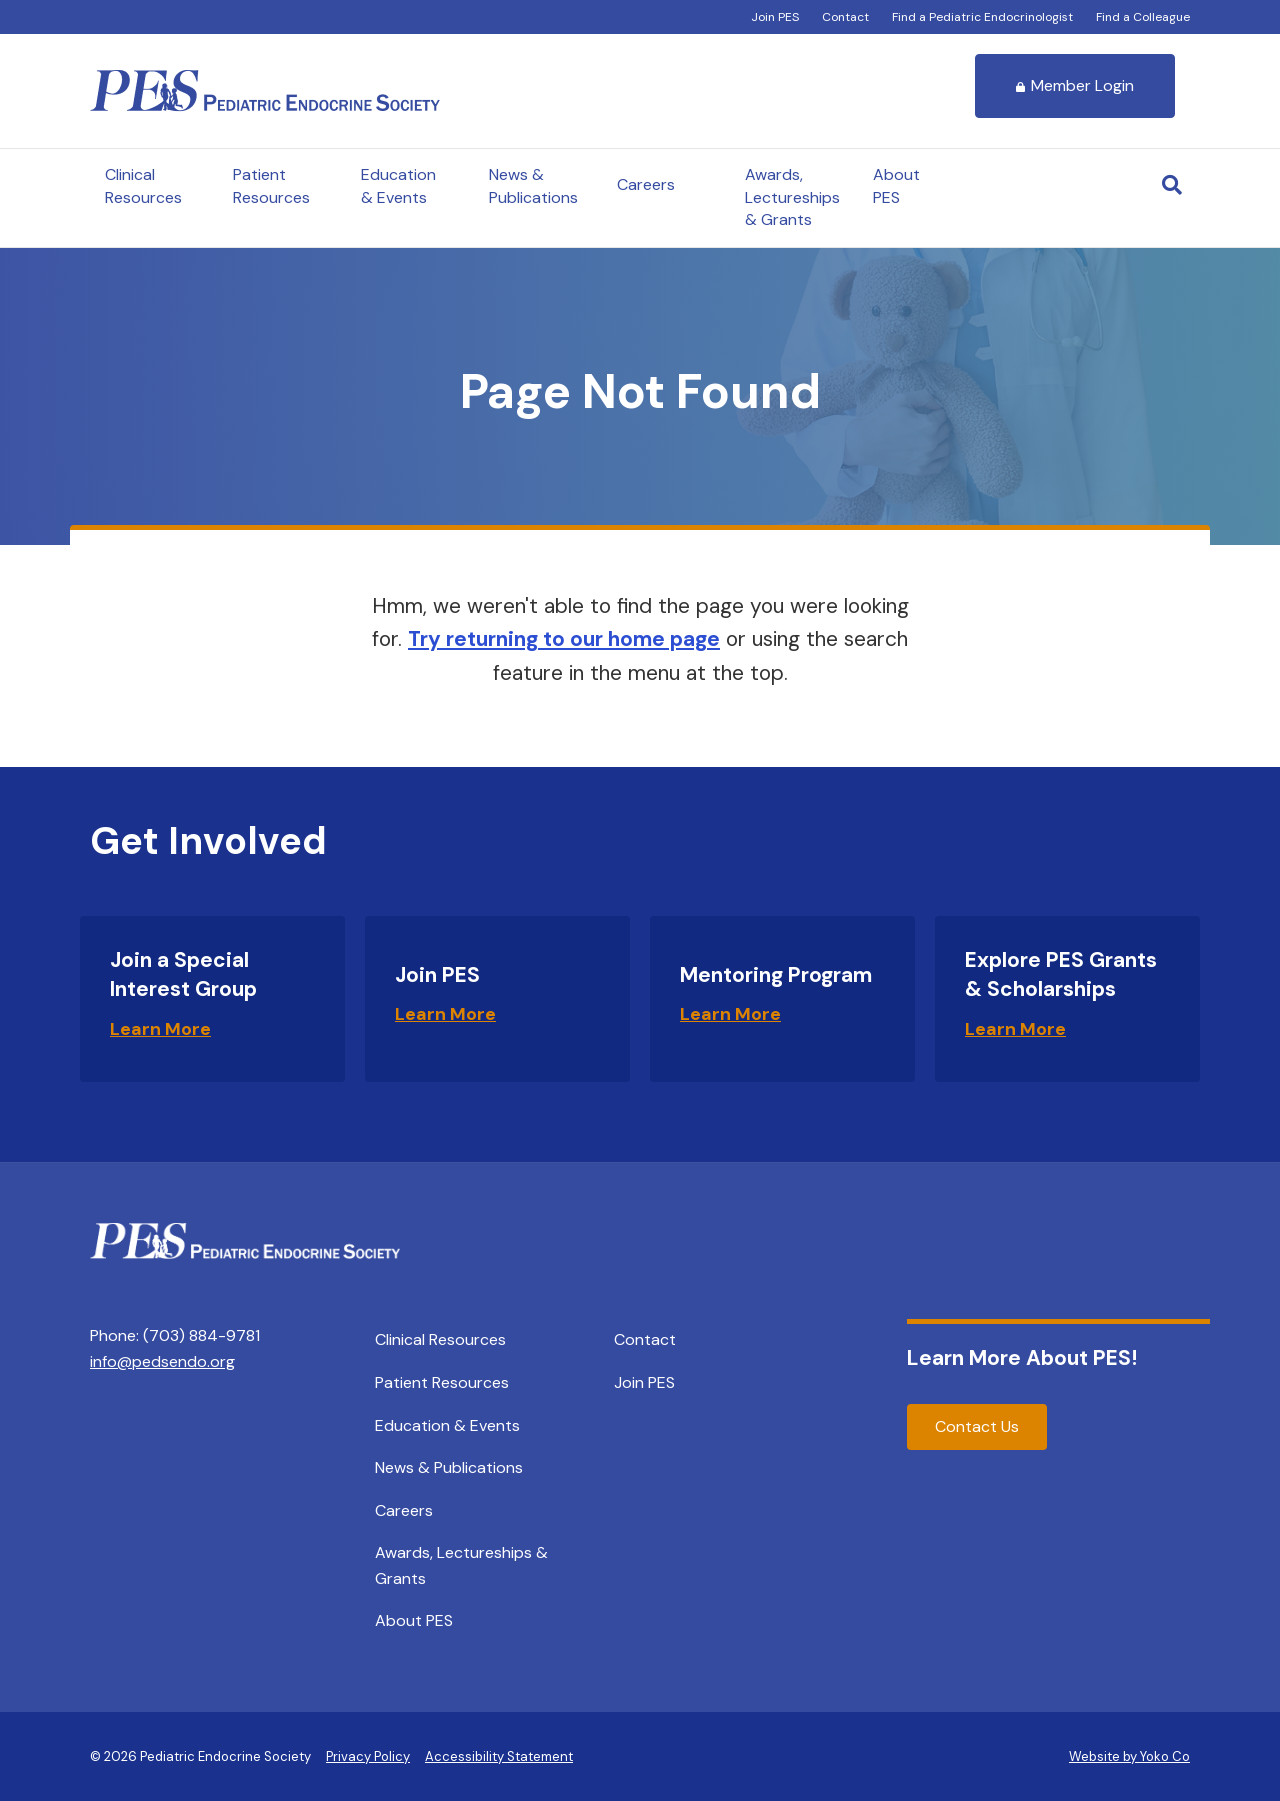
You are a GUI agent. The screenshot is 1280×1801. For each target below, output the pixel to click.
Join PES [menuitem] (644, 1382)
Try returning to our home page (564, 639)
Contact (845, 17)
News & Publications (533, 185)
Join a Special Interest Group (183, 974)
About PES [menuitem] (414, 1620)
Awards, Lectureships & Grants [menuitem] (461, 1565)
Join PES (775, 17)
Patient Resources (271, 185)
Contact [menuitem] (645, 1339)
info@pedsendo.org (162, 1361)
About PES (896, 185)
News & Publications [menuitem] (449, 1467)
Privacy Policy (368, 1756)
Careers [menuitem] (404, 1510)
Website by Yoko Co (1129, 1756)
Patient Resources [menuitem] (442, 1382)
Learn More (160, 1029)
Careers (646, 184)
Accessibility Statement (499, 1756)
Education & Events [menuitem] (447, 1425)
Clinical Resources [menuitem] (440, 1339)
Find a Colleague (1143, 17)
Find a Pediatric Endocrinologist (982, 17)
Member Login (1075, 85)
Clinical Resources (143, 185)
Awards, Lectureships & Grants (792, 197)
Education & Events (398, 185)
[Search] (1172, 185)
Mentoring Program (776, 975)
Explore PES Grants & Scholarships (1061, 974)
